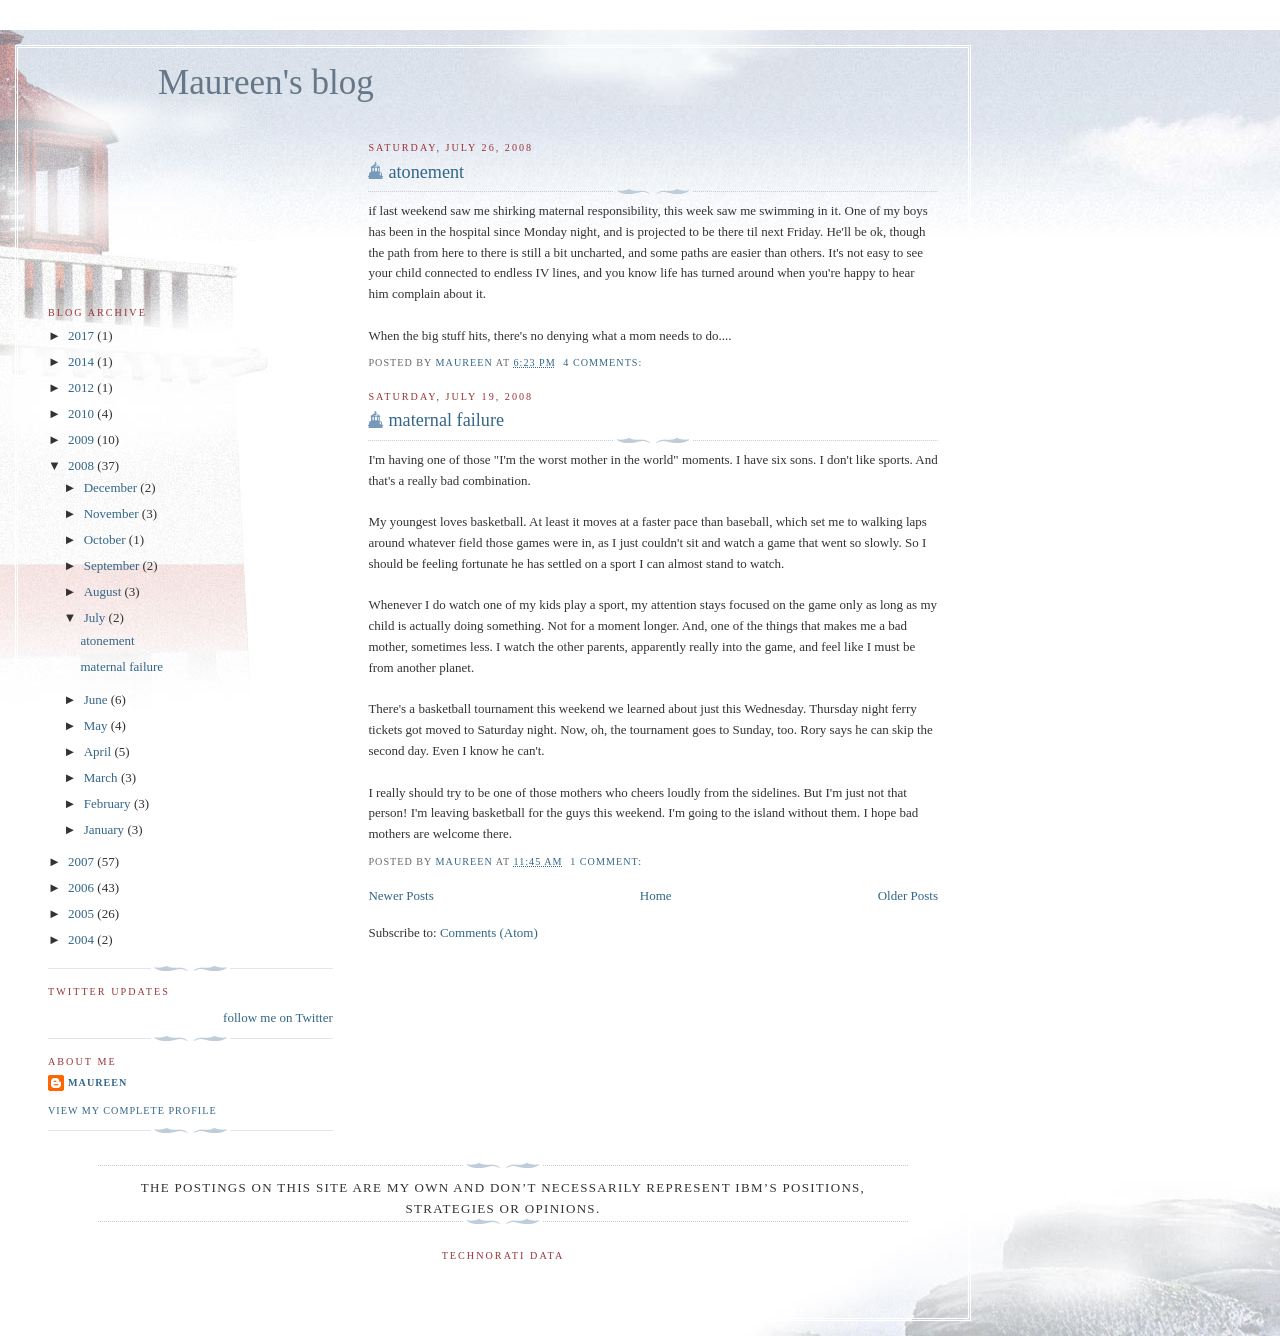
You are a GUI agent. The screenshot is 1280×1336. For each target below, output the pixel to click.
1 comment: (607, 861)
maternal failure (446, 420)
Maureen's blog (266, 82)
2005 (82, 913)
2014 (82, 361)
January (106, 829)
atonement (426, 172)
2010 (82, 413)
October (106, 539)
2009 (82, 439)
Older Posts (908, 895)
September (113, 565)
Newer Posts (400, 895)
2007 (82, 861)
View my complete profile (132, 1110)
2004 (82, 939)
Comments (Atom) (489, 932)
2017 (82, 335)
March (102, 777)
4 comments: (604, 362)
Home (656, 895)
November (113, 513)
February (109, 803)
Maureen (97, 1082)
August (104, 591)
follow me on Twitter (278, 1017)
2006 (82, 887)
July (96, 617)
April (99, 751)
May (97, 725)
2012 (82, 387)
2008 (82, 465)
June (97, 699)
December (112, 487)
